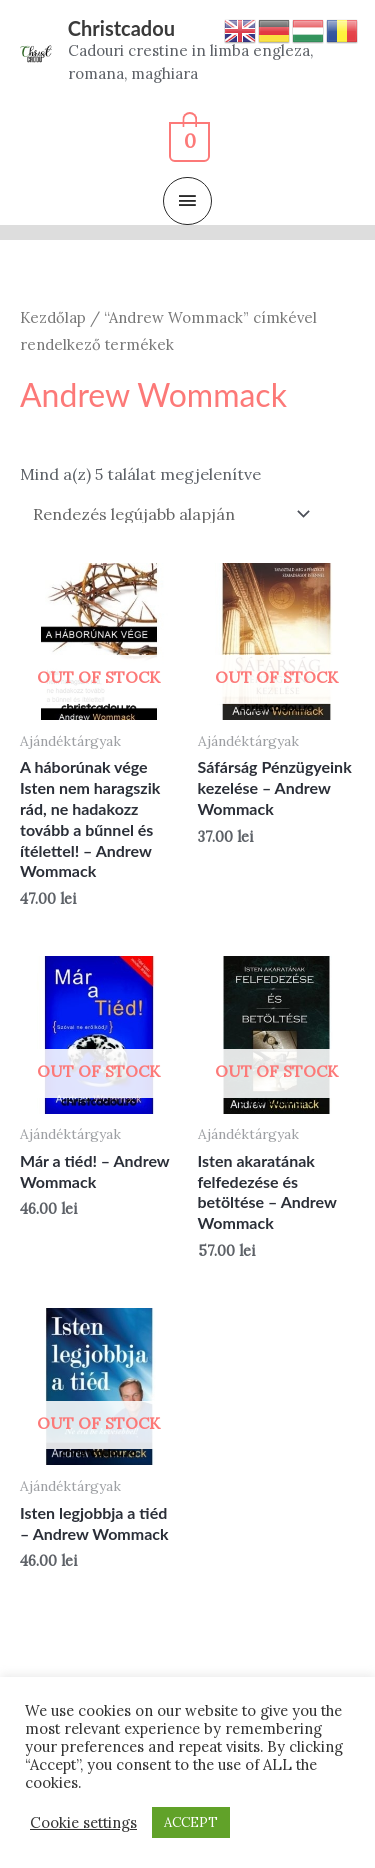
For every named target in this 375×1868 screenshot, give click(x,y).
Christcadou (121, 28)
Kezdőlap (53, 317)
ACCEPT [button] (191, 1822)
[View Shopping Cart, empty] (187, 138)
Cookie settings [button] (83, 1823)
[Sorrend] (168, 514)
